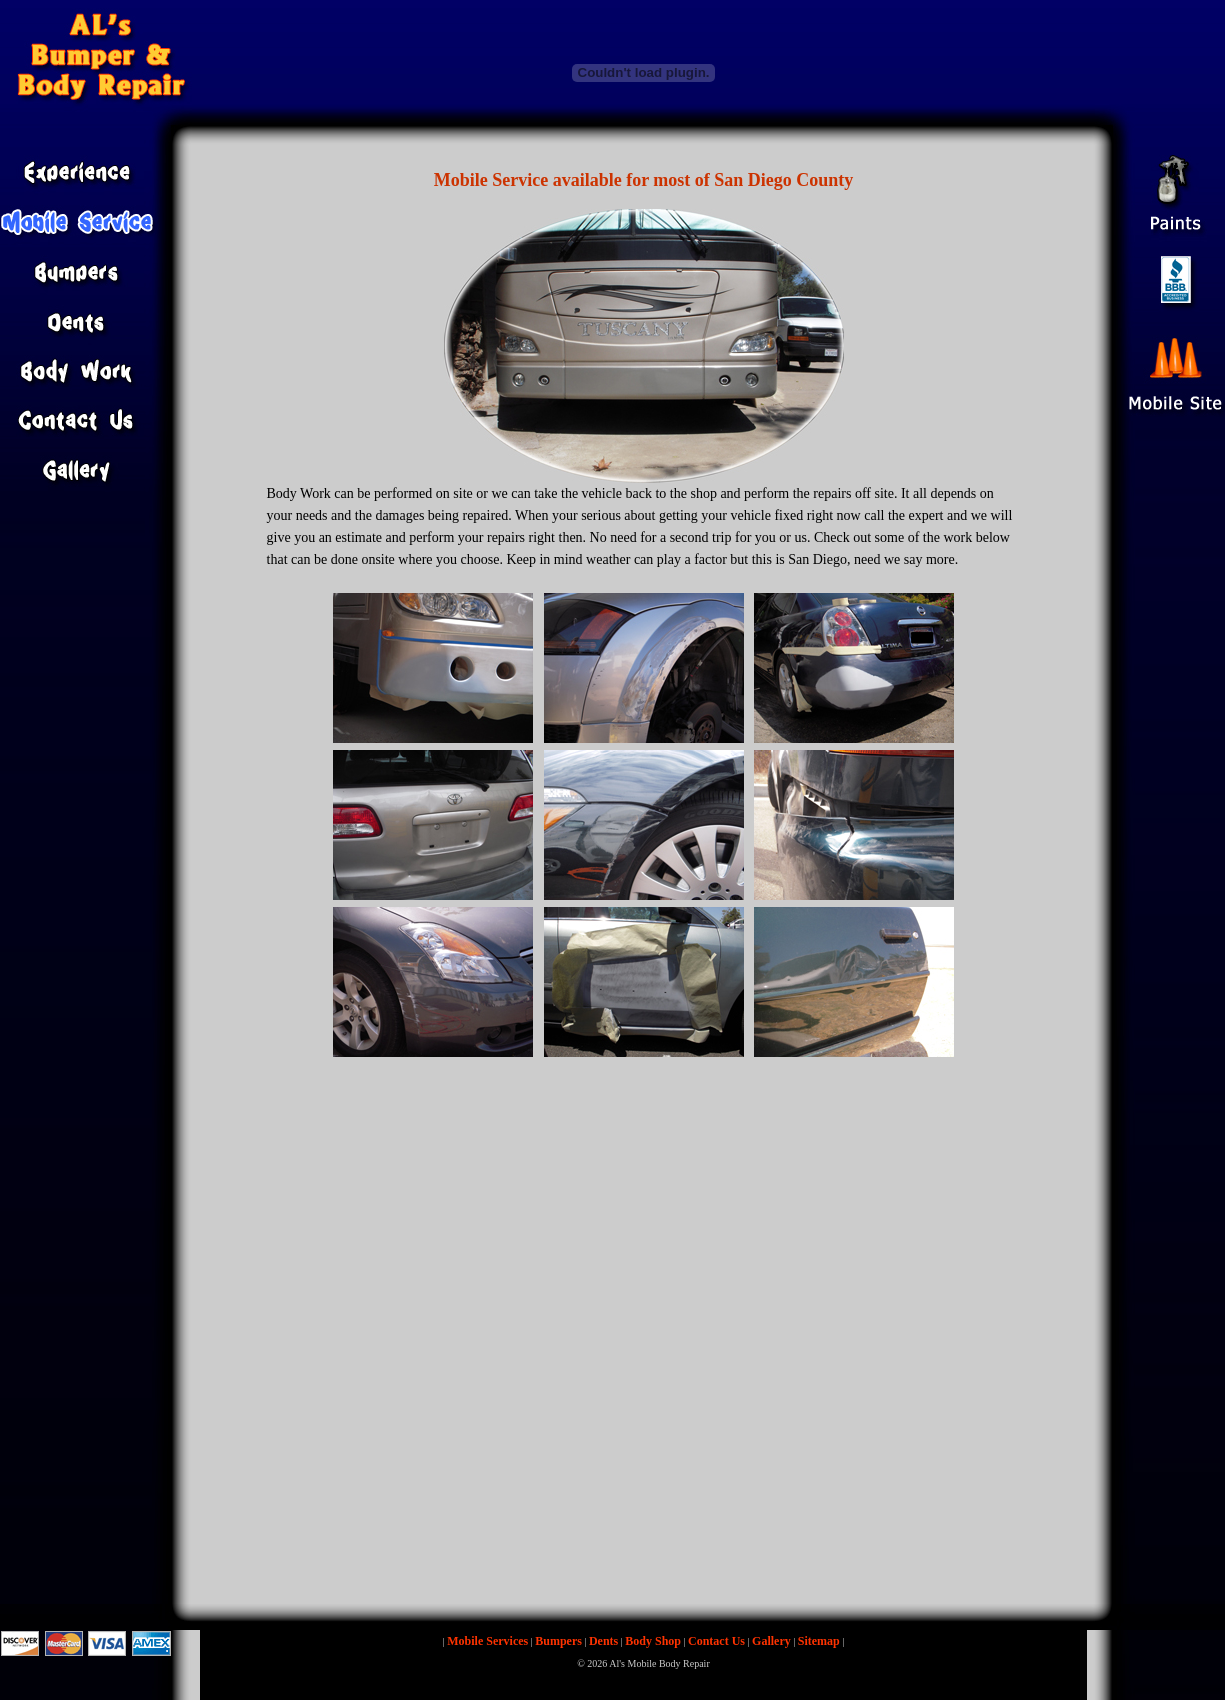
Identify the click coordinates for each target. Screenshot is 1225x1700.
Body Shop (653, 1641)
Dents (603, 1641)
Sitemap (819, 1641)
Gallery (771, 1641)
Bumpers (558, 1641)
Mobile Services (487, 1641)
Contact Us (716, 1641)
